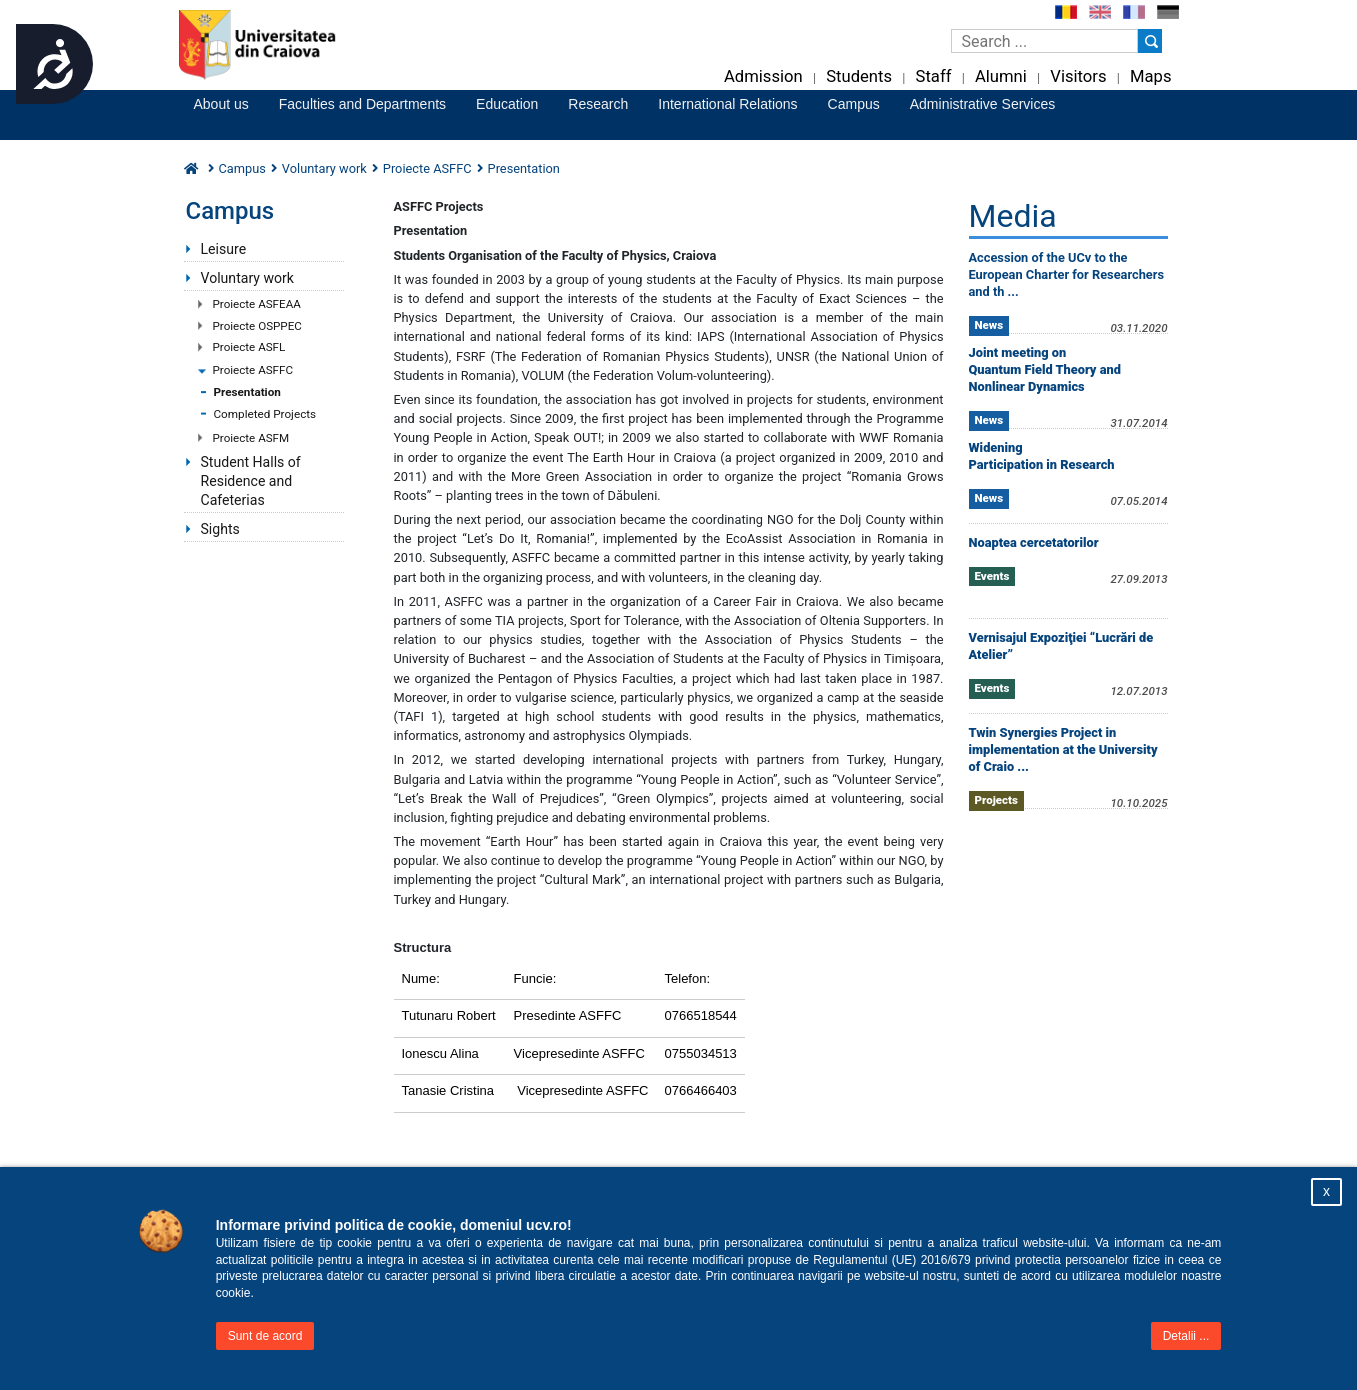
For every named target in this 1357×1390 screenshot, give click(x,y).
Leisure (224, 249)
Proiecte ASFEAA (257, 304)
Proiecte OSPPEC (257, 326)
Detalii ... (1186, 1336)
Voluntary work (247, 278)
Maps (1150, 76)
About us (221, 104)
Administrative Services (983, 104)
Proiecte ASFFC (253, 370)
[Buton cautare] (1150, 41)
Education (507, 104)
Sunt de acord (265, 1336)
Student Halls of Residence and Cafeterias (251, 481)
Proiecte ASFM (251, 438)
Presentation (247, 392)
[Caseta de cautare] (1044, 41)
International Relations (727, 104)
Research (598, 104)
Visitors (1078, 76)
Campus (854, 104)
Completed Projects (265, 414)
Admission (763, 76)
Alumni (1001, 76)
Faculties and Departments (362, 104)
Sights (220, 529)
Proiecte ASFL (249, 347)
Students (859, 76)
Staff (934, 76)
